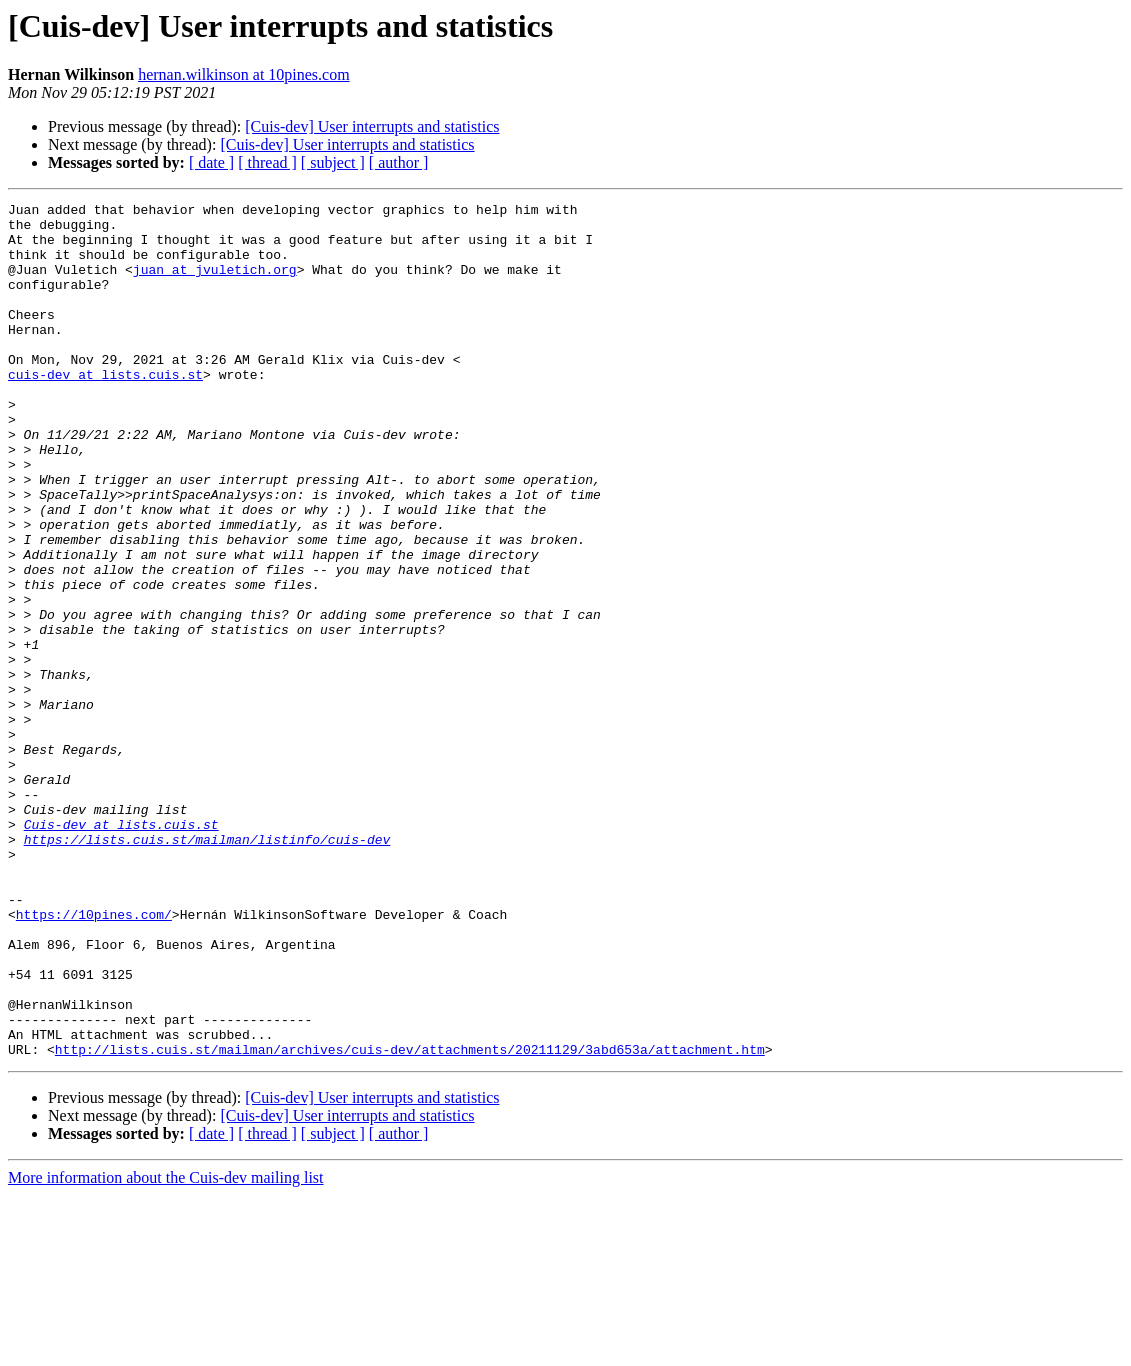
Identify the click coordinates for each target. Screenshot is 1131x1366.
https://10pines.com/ (94, 1058)
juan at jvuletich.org (215, 284)
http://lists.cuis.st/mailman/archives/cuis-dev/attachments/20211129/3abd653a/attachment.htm (410, 1220)
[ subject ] (333, 162)
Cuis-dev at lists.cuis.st (121, 950)
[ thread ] (267, 162)
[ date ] (211, 162)
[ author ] (399, 162)
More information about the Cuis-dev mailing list (166, 1348)
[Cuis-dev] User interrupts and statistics (372, 126)
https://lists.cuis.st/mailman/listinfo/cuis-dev (207, 968)
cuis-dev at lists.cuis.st (105, 410)
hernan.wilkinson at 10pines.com (244, 74)
